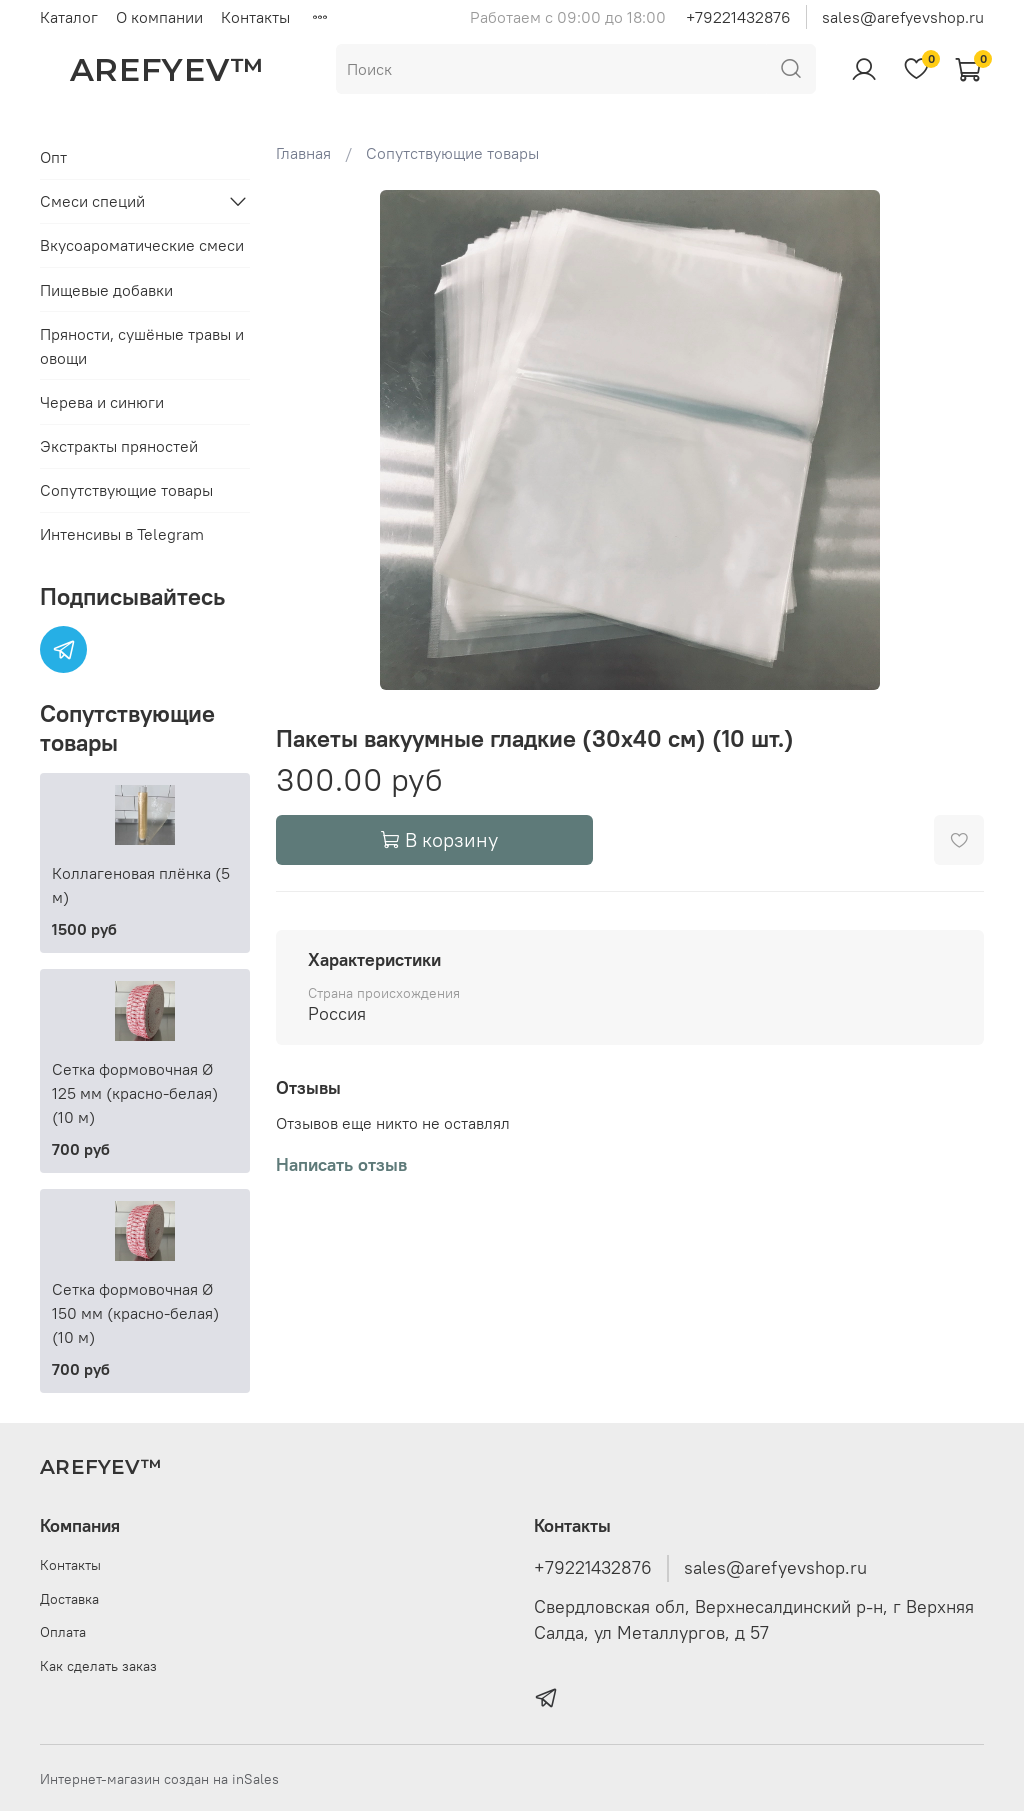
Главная (303, 153)
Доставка (69, 1599)
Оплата (63, 1632)
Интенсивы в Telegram (122, 534)
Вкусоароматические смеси (142, 245)
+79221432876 (738, 17)
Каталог (69, 17)
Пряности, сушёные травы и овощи (142, 346)
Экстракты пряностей (119, 446)
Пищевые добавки (106, 290)
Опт (53, 157)
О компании (159, 17)
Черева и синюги (102, 402)
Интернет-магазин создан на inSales (159, 1779)
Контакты (255, 17)
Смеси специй (92, 201)
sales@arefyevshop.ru (903, 17)
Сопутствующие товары (452, 153)
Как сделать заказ (98, 1666)
